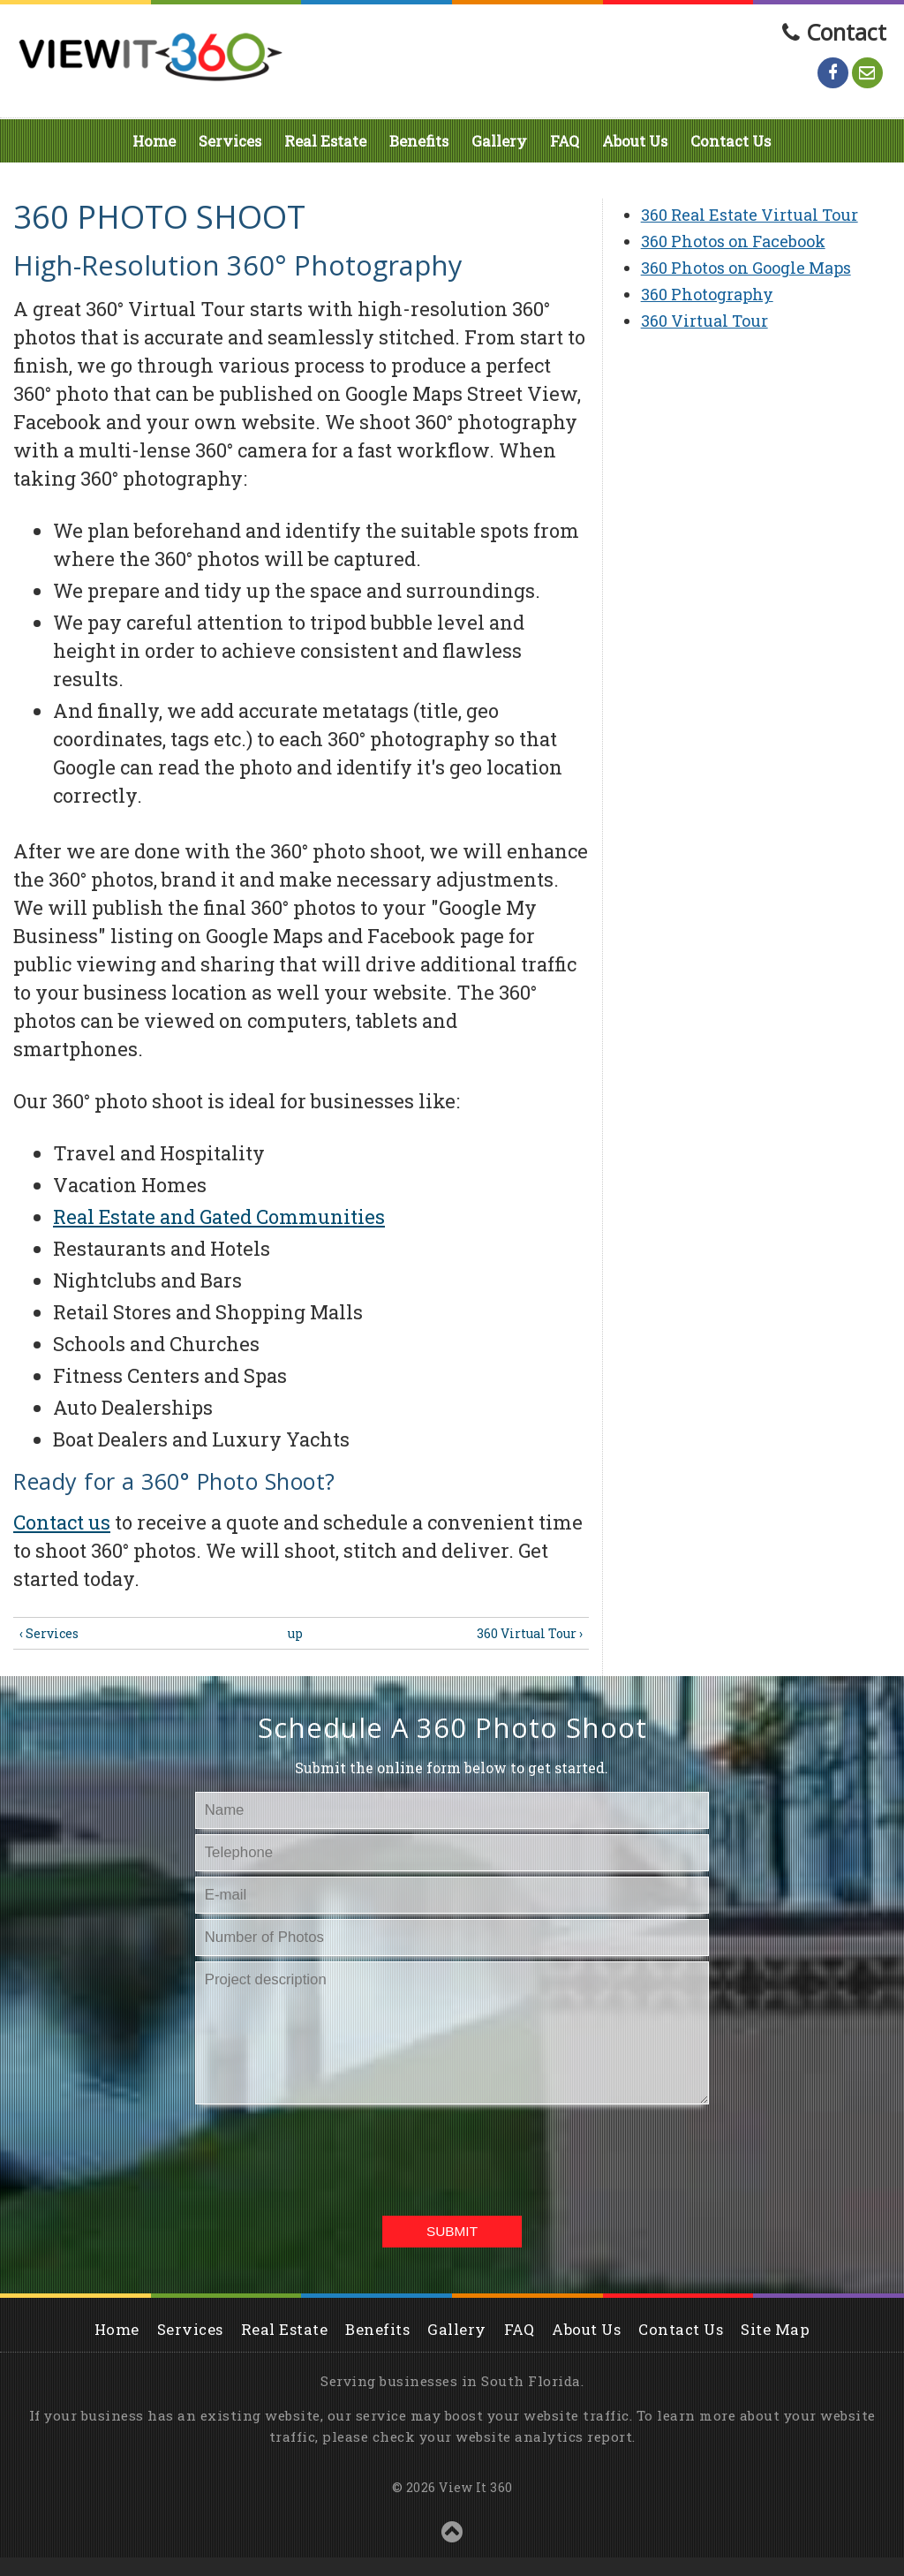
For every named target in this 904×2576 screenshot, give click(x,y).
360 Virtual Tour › (530, 1633)
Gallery (499, 141)
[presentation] (449, 2157)
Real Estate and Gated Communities (219, 1216)
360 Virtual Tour (704, 320)
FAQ (564, 141)
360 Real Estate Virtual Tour (749, 214)
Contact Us (730, 141)
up (295, 1633)
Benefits (418, 141)
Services (230, 141)
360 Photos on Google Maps (746, 267)
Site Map (775, 2329)
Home (154, 141)
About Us (634, 141)
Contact (846, 32)
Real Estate (325, 141)
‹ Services (49, 1633)
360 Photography (707, 294)
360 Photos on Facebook (733, 241)
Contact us (61, 1522)
